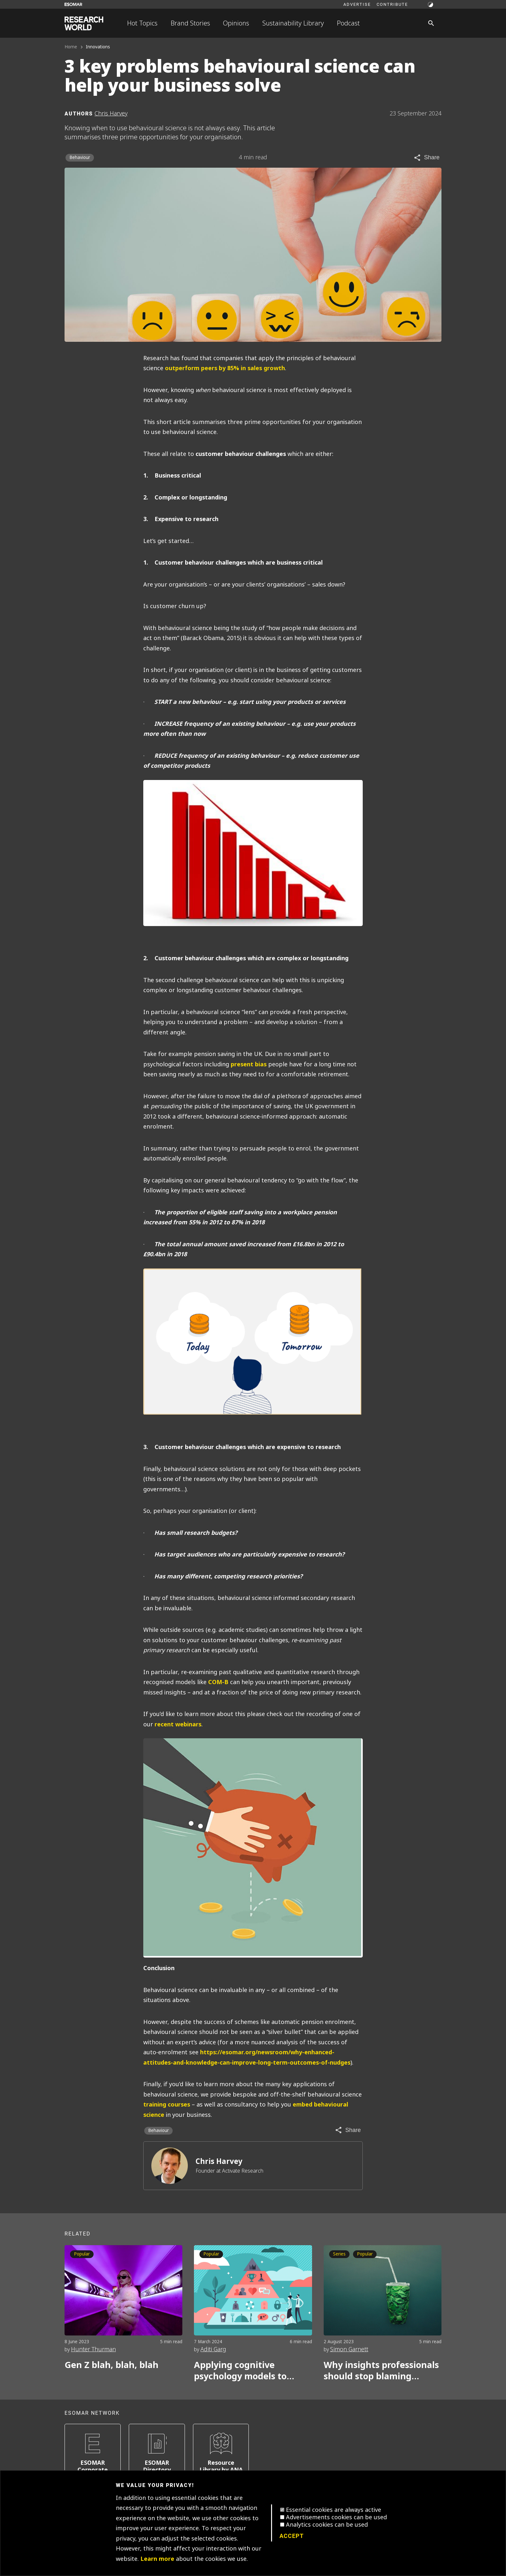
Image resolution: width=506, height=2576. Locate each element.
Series (339, 2254)
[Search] (431, 23)
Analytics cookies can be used (327, 2525)
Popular (82, 2254)
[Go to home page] (84, 23)
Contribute (392, 4)
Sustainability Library (293, 23)
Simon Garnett (349, 2349)
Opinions (236, 23)
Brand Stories (190, 23)
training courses (166, 2104)
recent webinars (178, 1724)
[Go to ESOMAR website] (73, 4)
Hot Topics (142, 23)
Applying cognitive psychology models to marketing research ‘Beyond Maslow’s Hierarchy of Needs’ (240, 2371)
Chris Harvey (219, 2161)
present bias (249, 1064)
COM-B (218, 1682)
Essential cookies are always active (333, 2510)
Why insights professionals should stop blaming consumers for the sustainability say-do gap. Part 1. (381, 2371)
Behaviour (79, 157)
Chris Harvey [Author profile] (111, 113)
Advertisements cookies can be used (336, 2517)
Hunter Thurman (93, 2349)
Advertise (357, 4)
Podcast (348, 23)
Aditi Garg (213, 2349)
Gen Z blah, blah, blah (111, 2365)
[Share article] (426, 157)
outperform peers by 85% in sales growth (225, 368)
